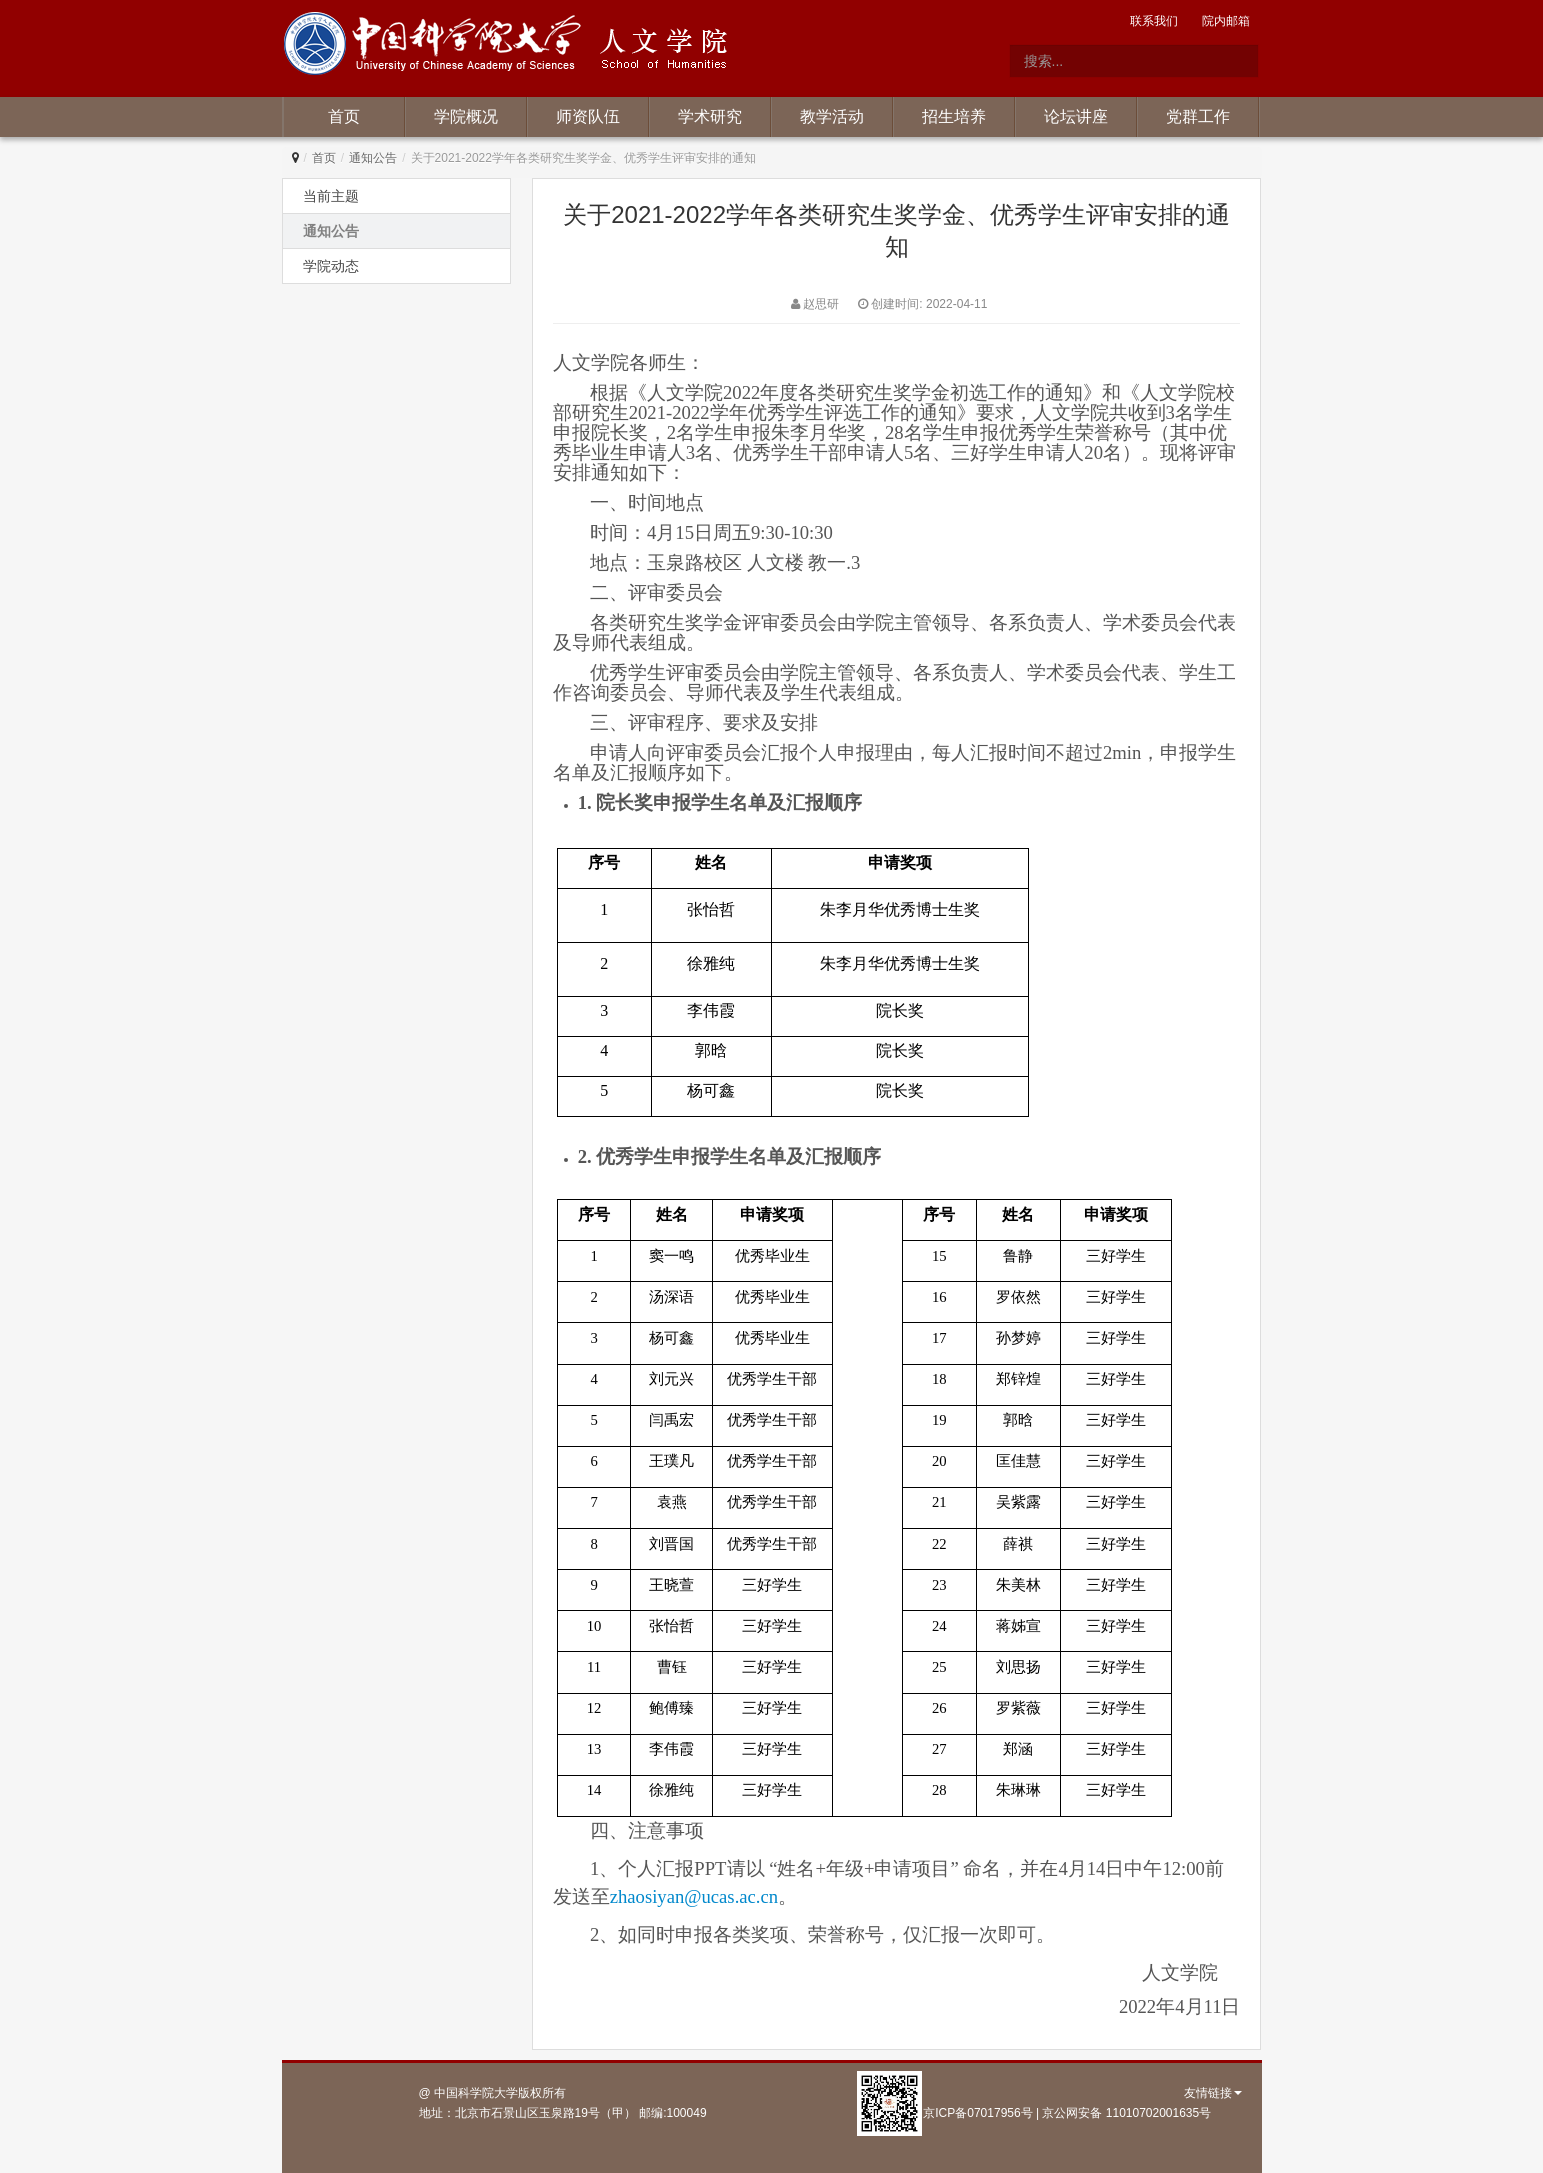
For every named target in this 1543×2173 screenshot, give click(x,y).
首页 (344, 116)
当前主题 (331, 196)
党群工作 (1198, 116)
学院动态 (331, 266)
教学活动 (832, 116)
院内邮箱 (1226, 21)
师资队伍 (588, 116)
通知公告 (373, 158)
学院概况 (466, 116)
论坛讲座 (1076, 116)
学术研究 (710, 116)
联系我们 (1154, 21)
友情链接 (1213, 2093)
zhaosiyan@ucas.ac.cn (694, 1896)
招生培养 (954, 116)
